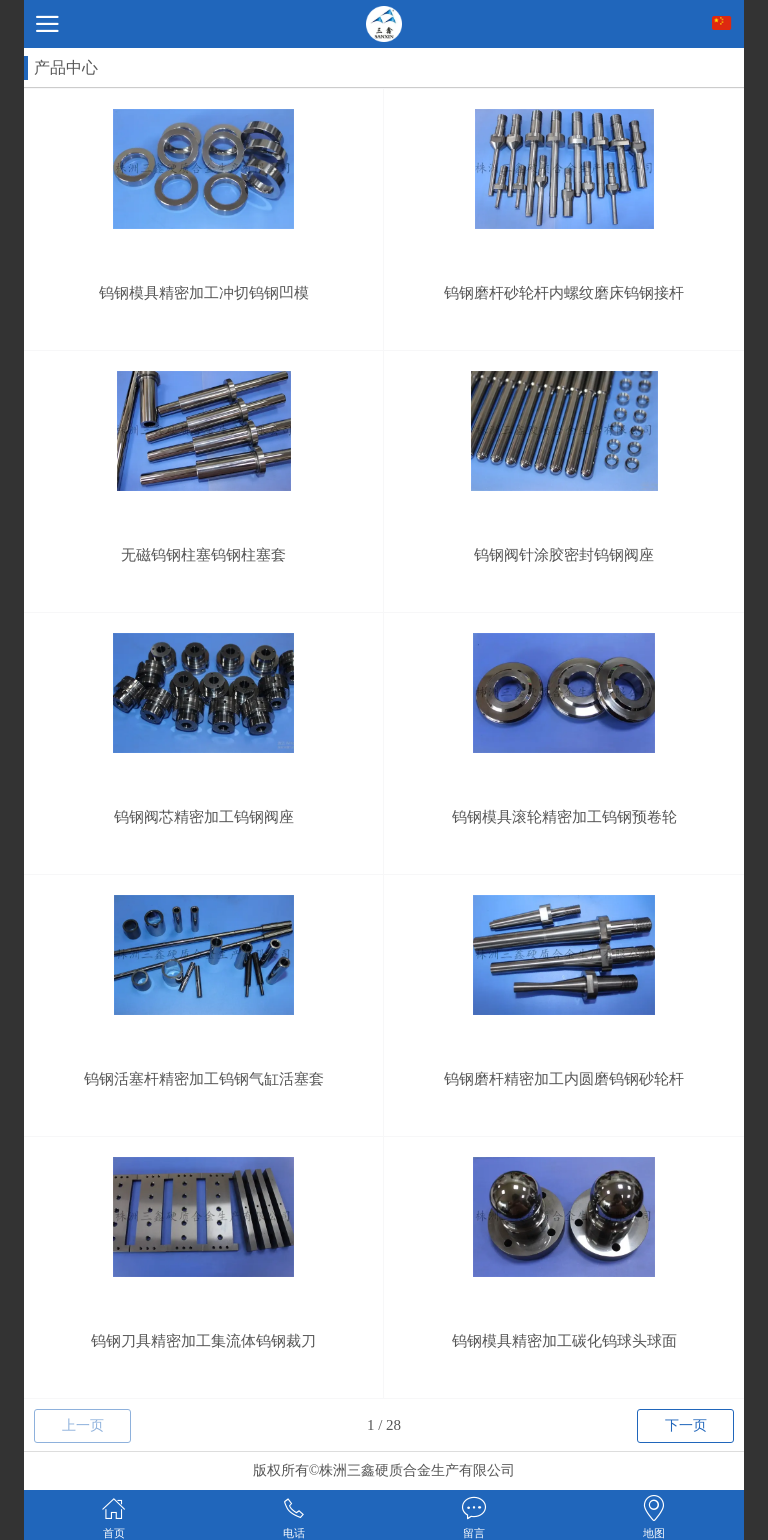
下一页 (686, 1425)
